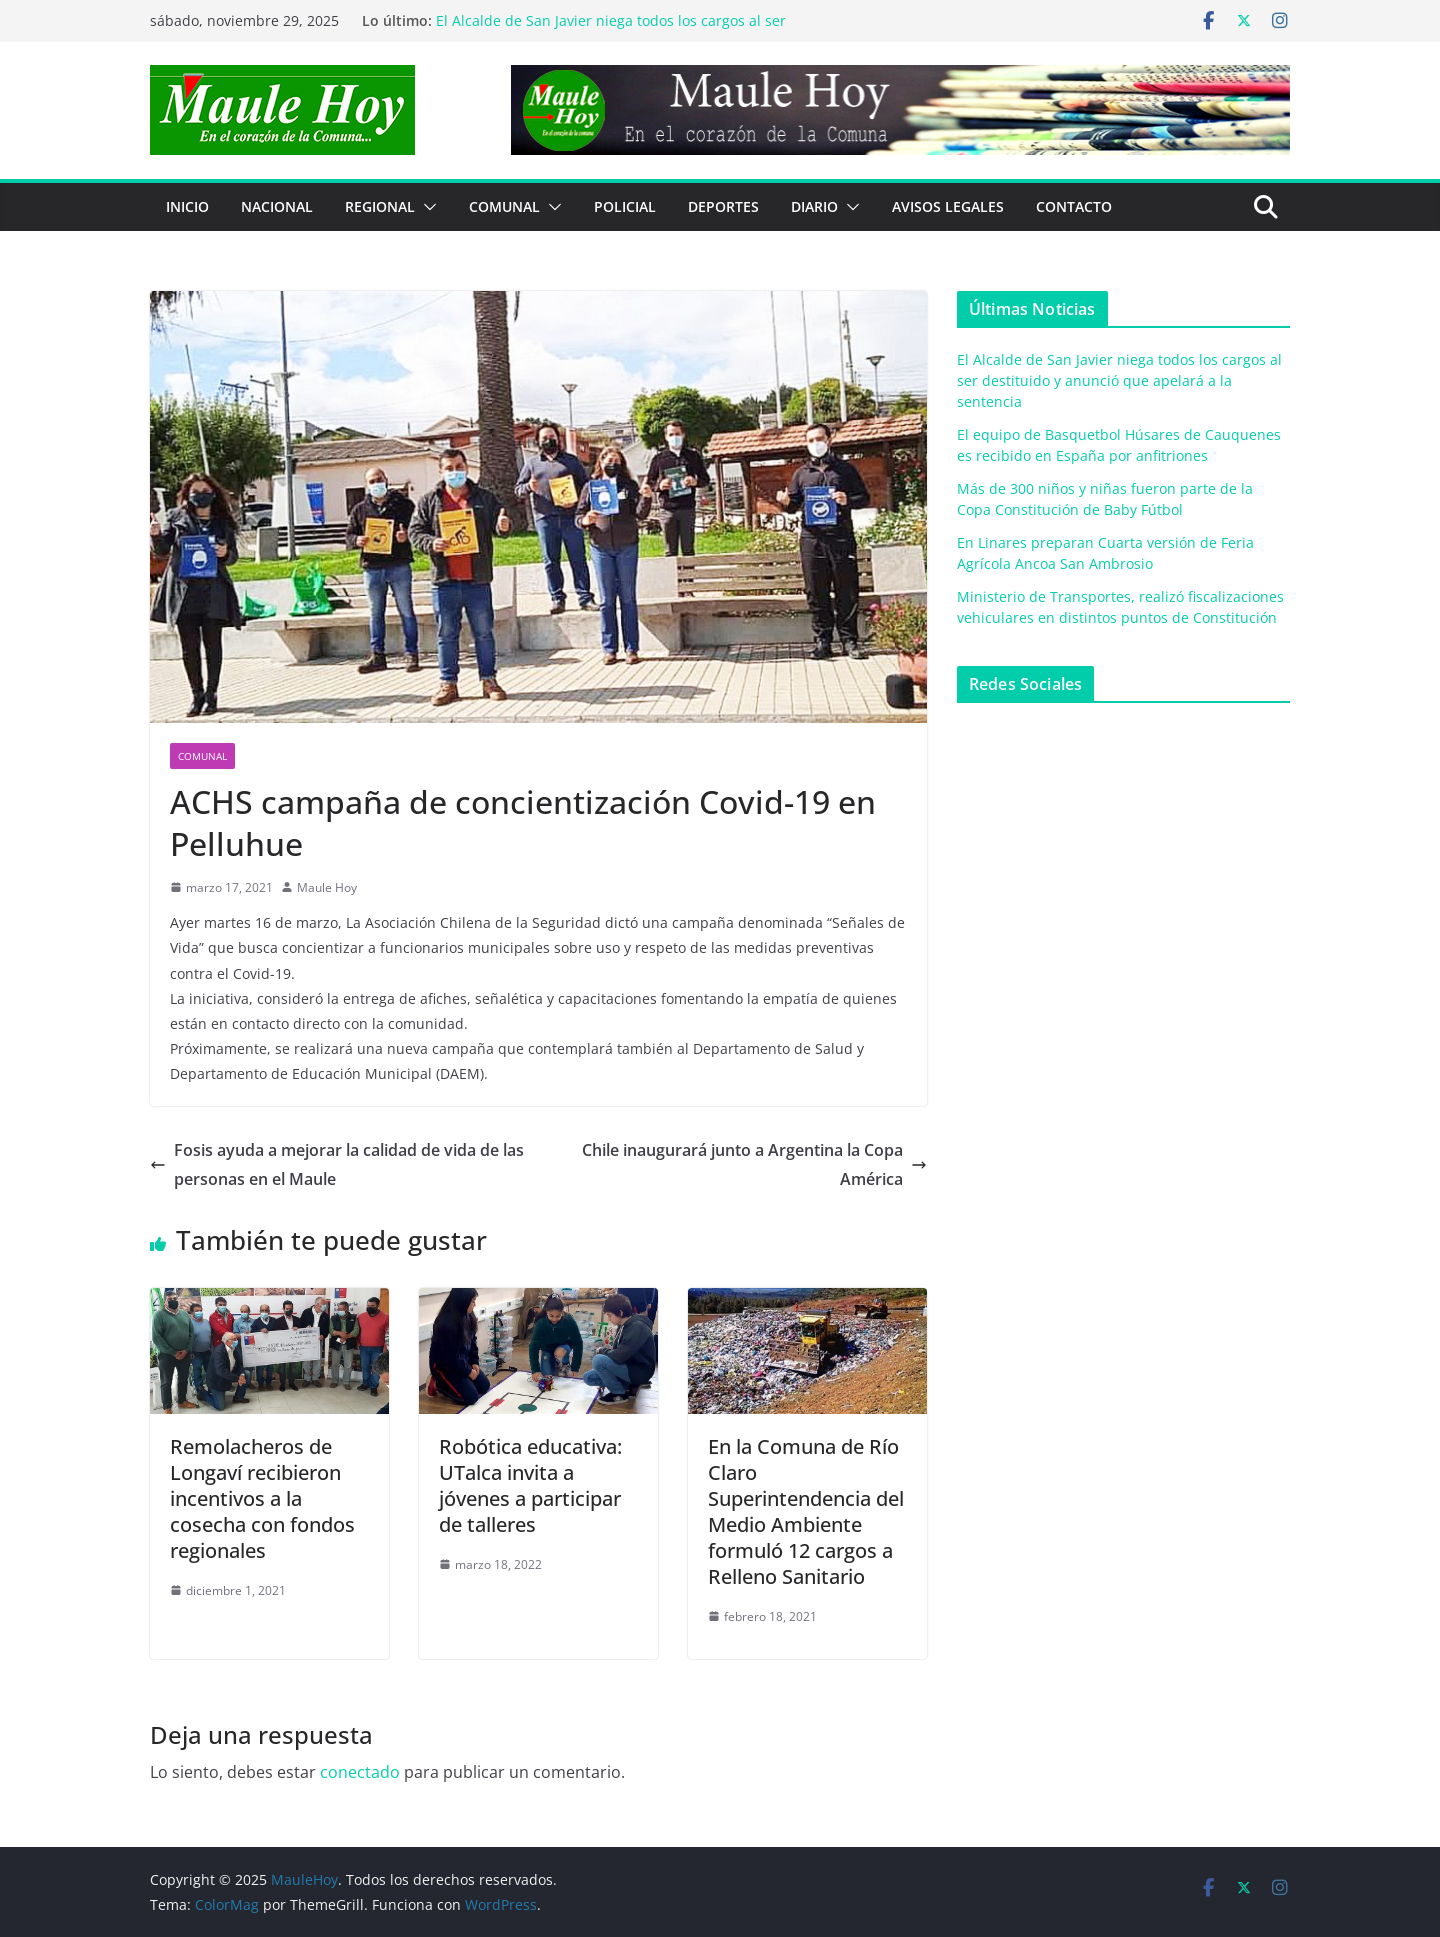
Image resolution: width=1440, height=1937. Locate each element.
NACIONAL (277, 206)
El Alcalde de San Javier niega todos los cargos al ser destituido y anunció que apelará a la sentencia (611, 30)
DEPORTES (723, 206)
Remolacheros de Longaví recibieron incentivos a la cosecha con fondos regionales (262, 1498)
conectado (360, 1772)
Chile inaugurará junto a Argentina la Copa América (754, 1164)
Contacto (1074, 206)
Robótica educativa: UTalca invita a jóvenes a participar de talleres (530, 1485)
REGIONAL (380, 206)
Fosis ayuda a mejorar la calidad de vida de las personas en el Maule (337, 1164)
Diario (814, 206)
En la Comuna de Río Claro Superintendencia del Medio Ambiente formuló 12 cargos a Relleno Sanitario (806, 1511)
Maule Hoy (327, 887)
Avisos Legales (948, 206)
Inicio (187, 206)
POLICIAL (625, 206)
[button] (426, 207)
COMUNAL (504, 206)
